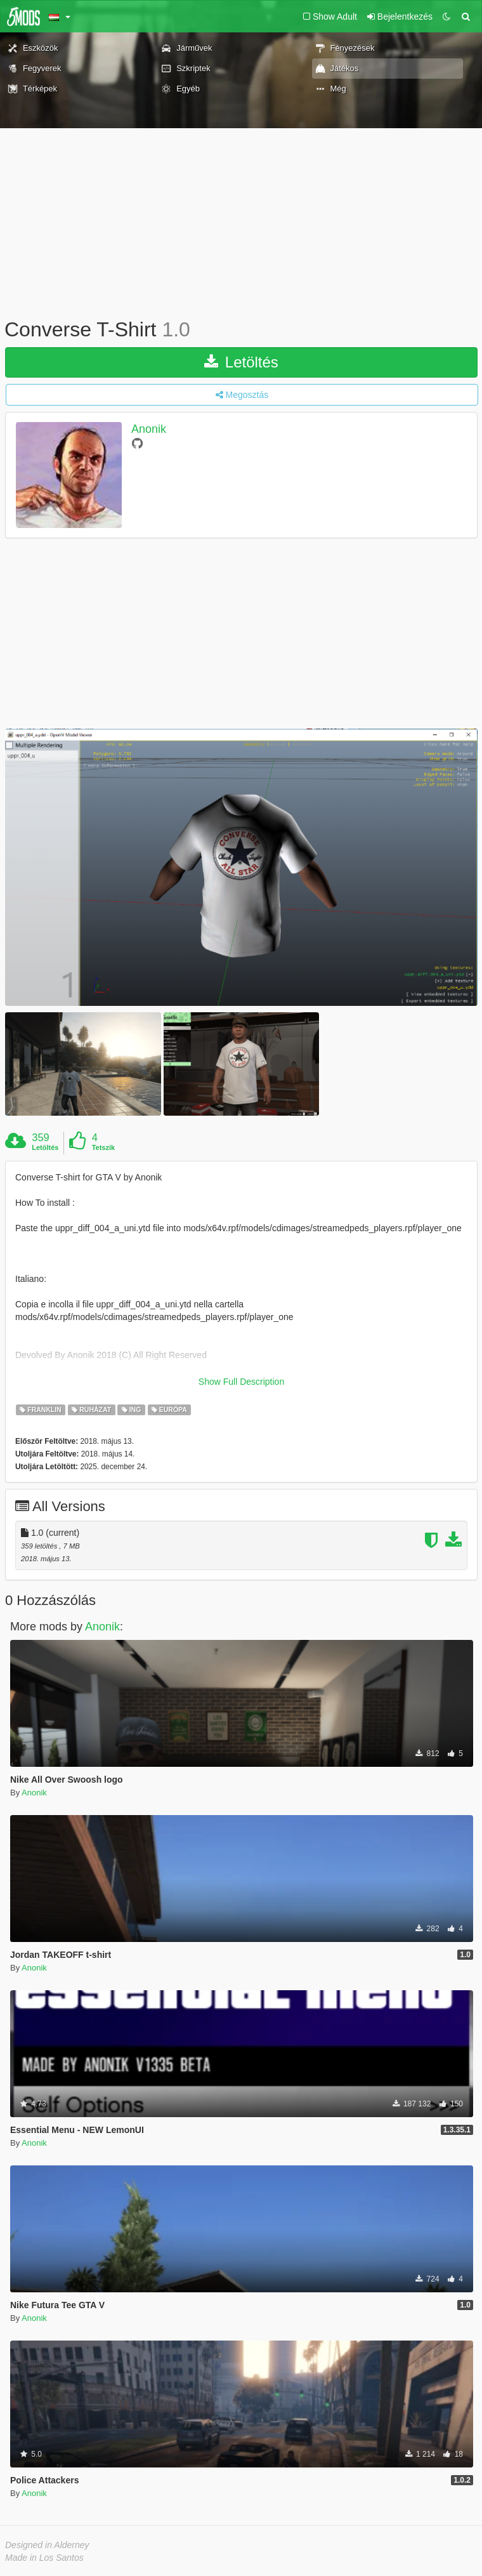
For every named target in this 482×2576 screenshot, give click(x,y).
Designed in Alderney (47, 2545)
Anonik (148, 429)
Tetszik (103, 1147)
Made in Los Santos (44, 2558)
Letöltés (241, 362)
